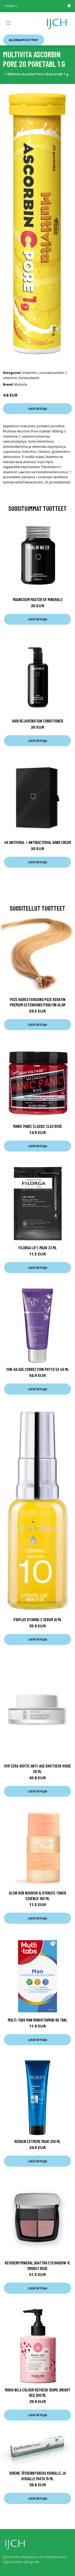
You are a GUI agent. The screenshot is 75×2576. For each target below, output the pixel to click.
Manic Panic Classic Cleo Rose (37, 1126)
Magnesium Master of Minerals (37, 599)
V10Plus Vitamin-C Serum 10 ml (37, 1619)
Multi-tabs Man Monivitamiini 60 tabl (37, 2019)
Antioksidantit (28, 378)
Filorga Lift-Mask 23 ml (37, 1247)
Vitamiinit (29, 373)
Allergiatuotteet (23, 40)
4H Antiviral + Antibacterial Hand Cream (37, 842)
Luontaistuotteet (51, 373)
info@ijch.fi (11, 6)
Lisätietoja (37, 409)
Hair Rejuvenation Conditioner (37, 720)
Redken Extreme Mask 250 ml (37, 2141)
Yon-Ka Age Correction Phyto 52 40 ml (37, 1369)
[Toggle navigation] (8, 23)
